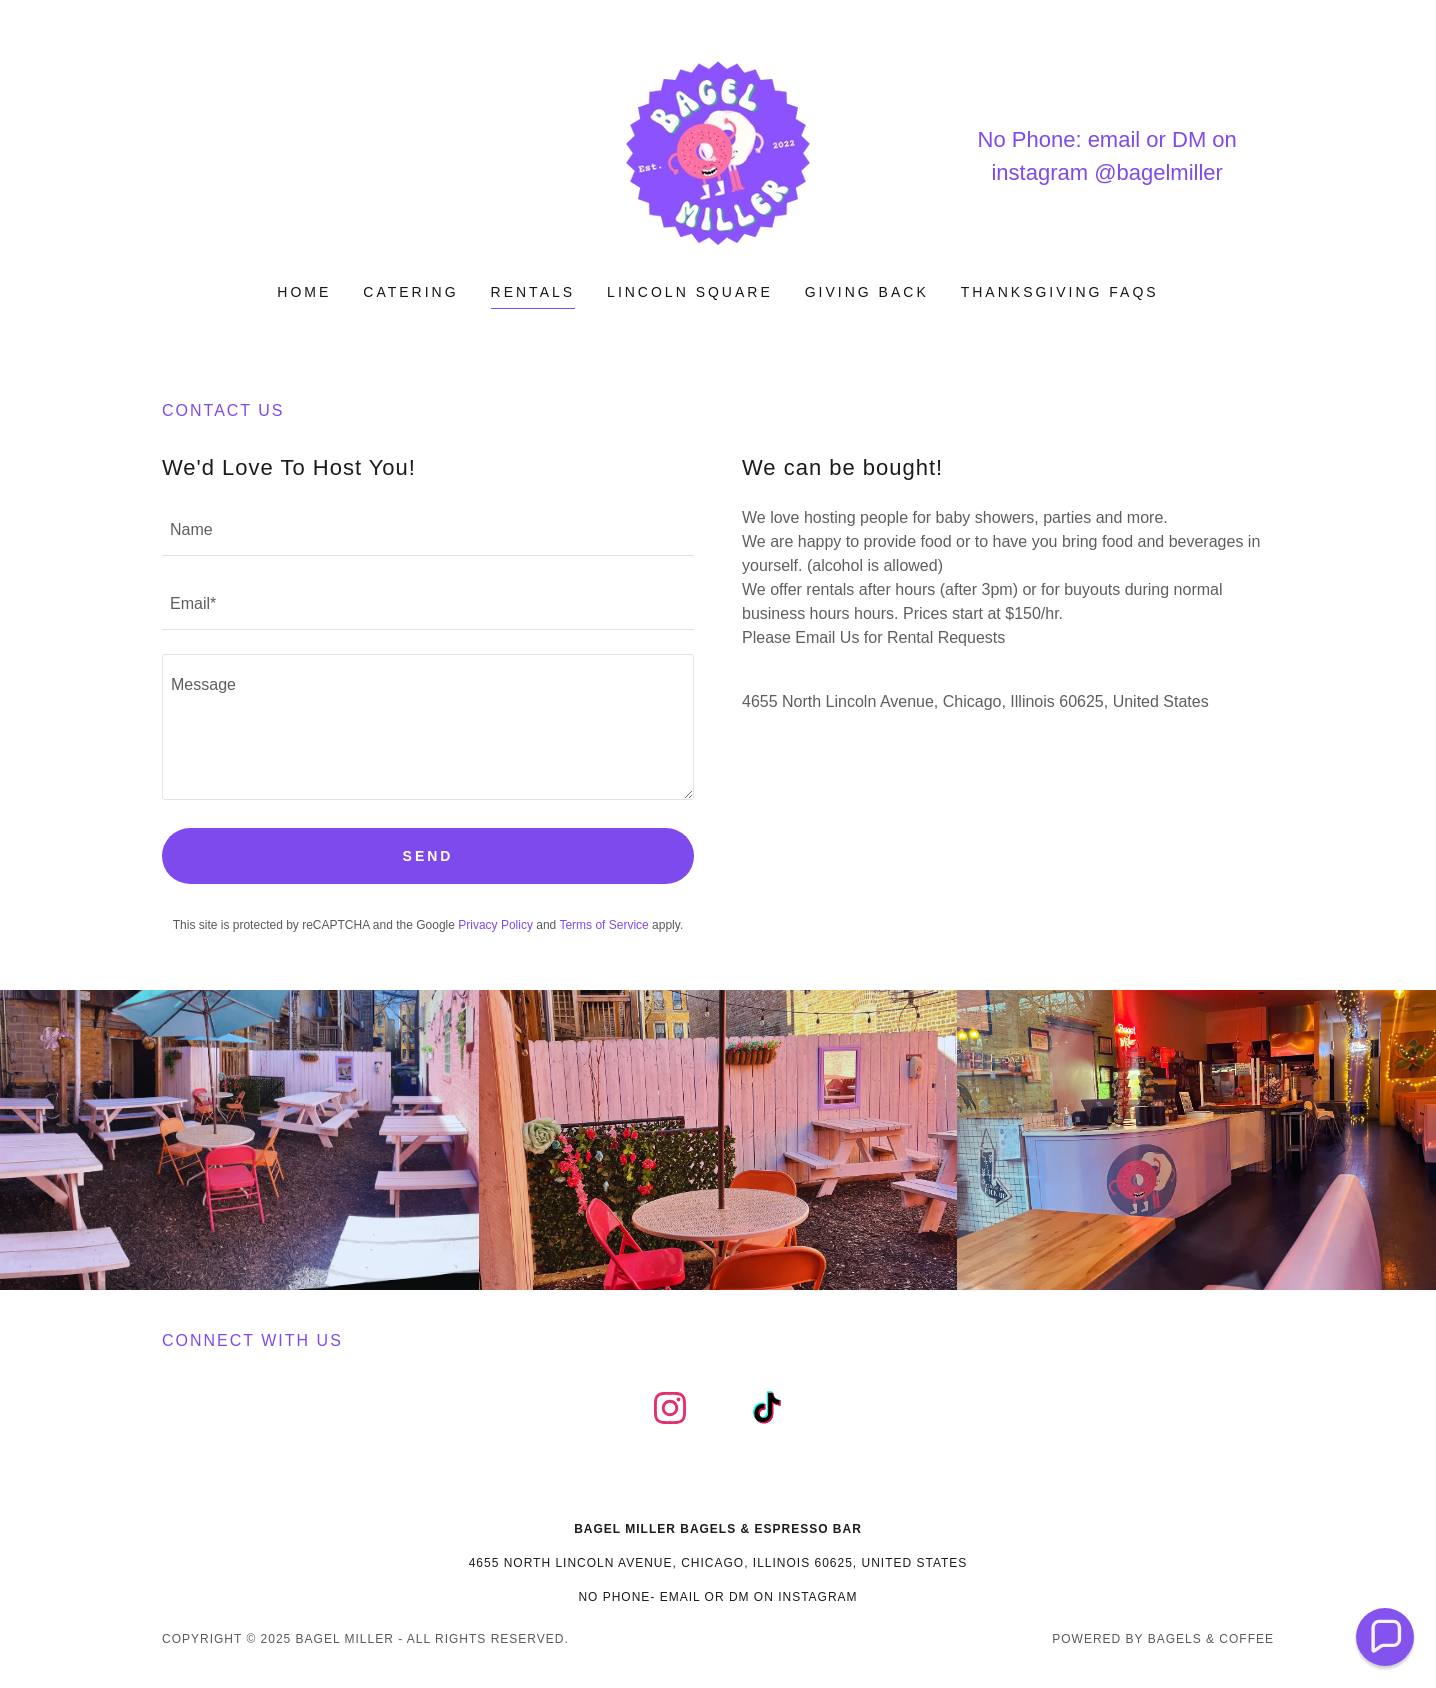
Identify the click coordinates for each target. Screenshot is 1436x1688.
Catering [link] (410, 292)
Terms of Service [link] (603, 925)
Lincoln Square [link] (690, 292)
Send (428, 856)
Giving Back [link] (867, 292)
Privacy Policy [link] (495, 925)
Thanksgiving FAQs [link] (1060, 292)
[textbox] (428, 531)
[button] (1385, 1637)
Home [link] (304, 292)
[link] (718, 154)
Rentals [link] (533, 292)
